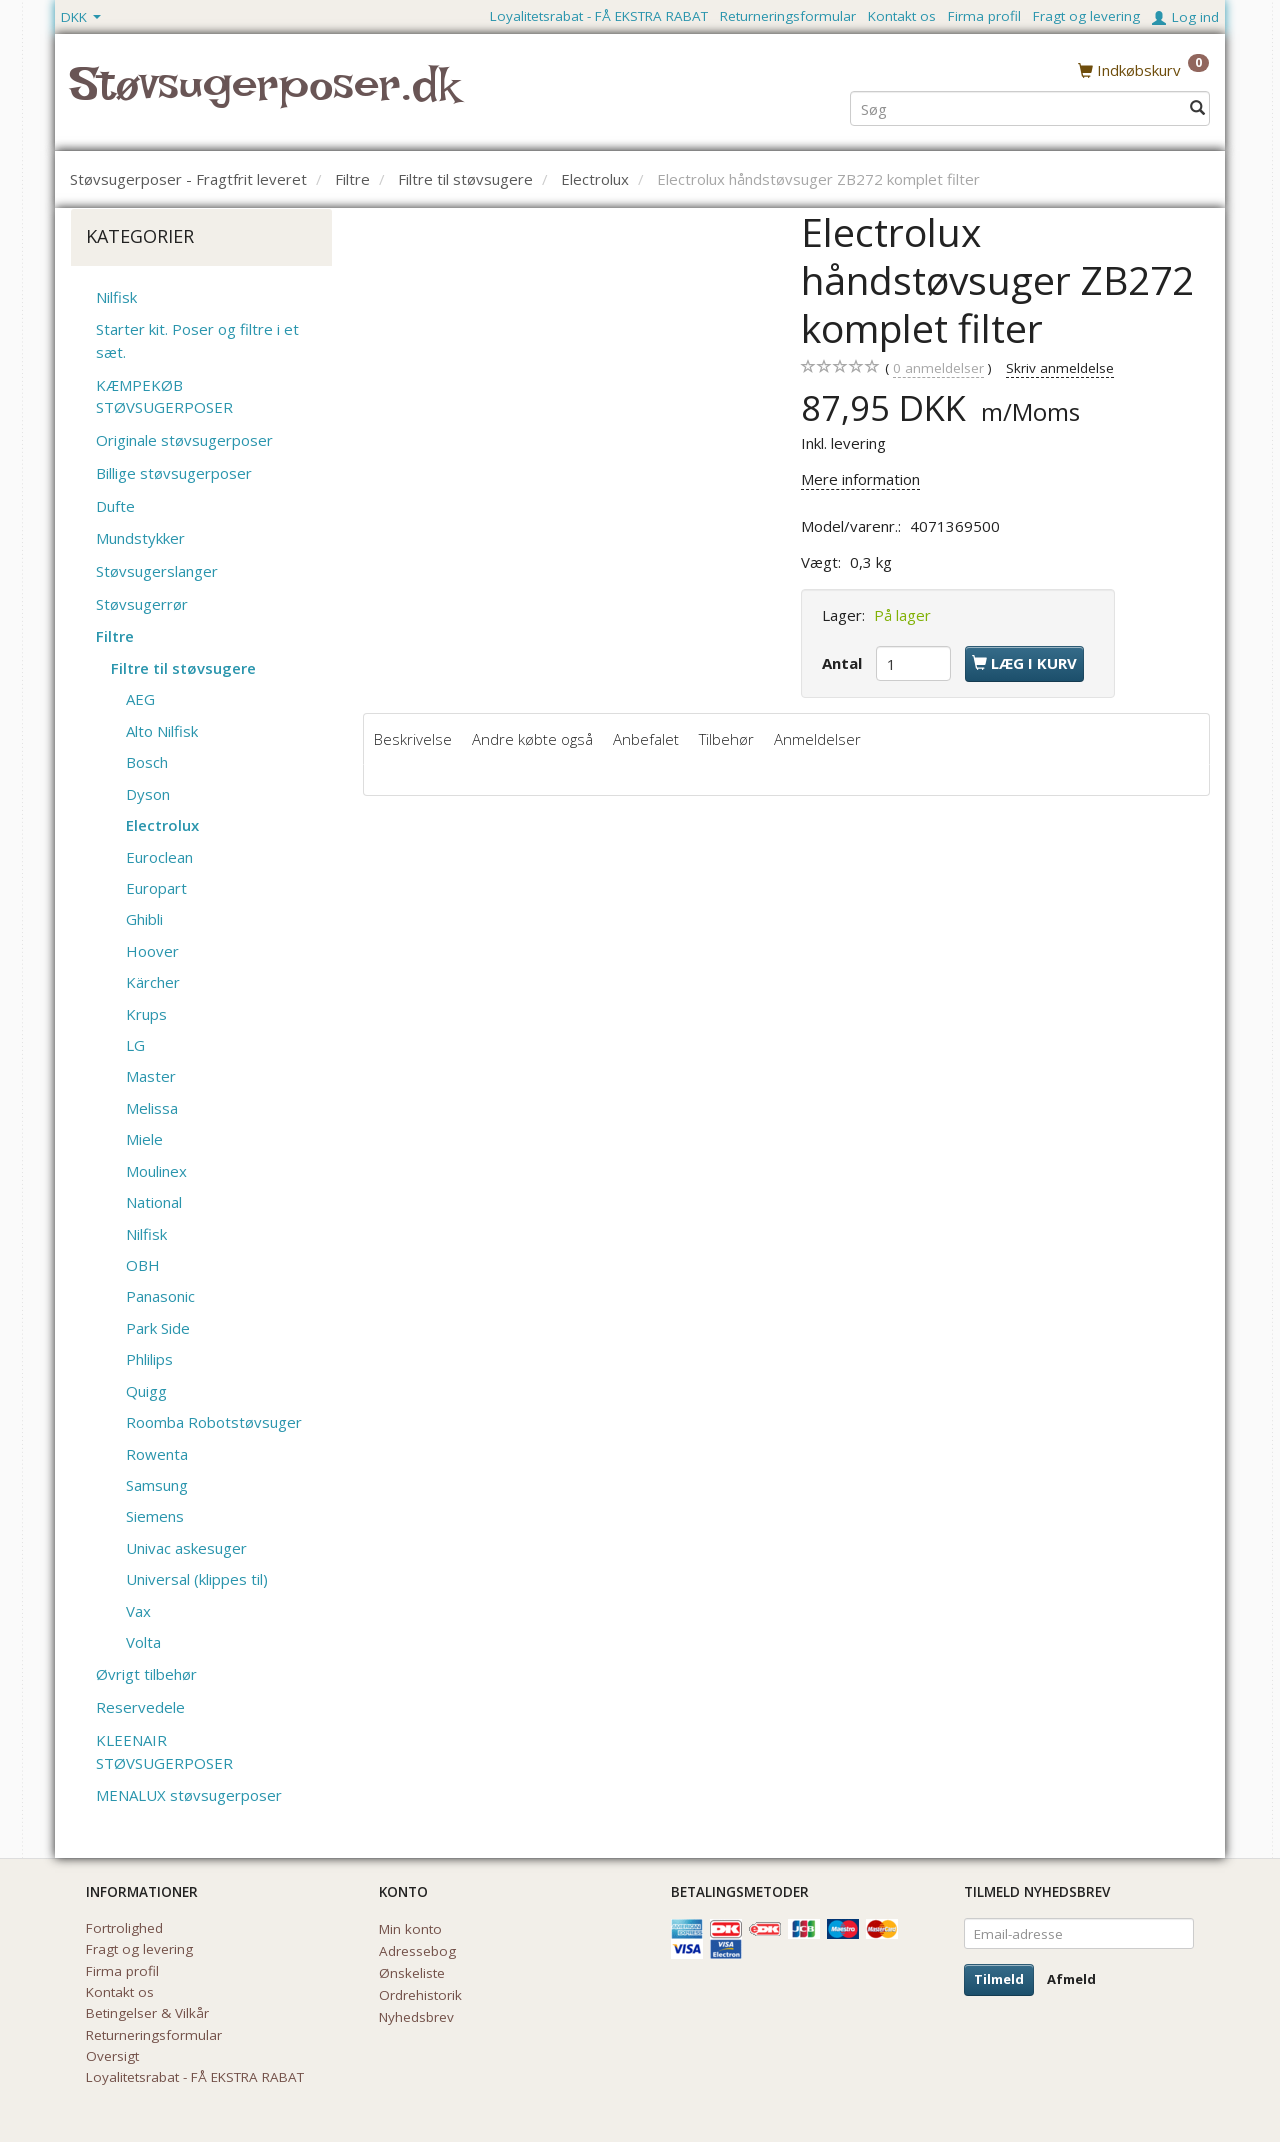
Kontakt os (902, 16)
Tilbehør (726, 739)
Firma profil (984, 16)
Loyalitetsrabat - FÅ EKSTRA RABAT (599, 16)
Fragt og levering (1086, 16)
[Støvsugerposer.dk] (264, 96)
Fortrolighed (124, 1928)
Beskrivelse (413, 739)
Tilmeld (999, 1979)
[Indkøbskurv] (1143, 69)
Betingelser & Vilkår (147, 2013)
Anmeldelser (817, 739)
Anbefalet (646, 739)
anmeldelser (938, 368)
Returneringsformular (788, 16)
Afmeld (1071, 1979)
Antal (844, 663)
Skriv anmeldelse (1060, 368)
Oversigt (112, 2056)
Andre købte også (532, 739)
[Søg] (1197, 106)
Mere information (860, 479)
